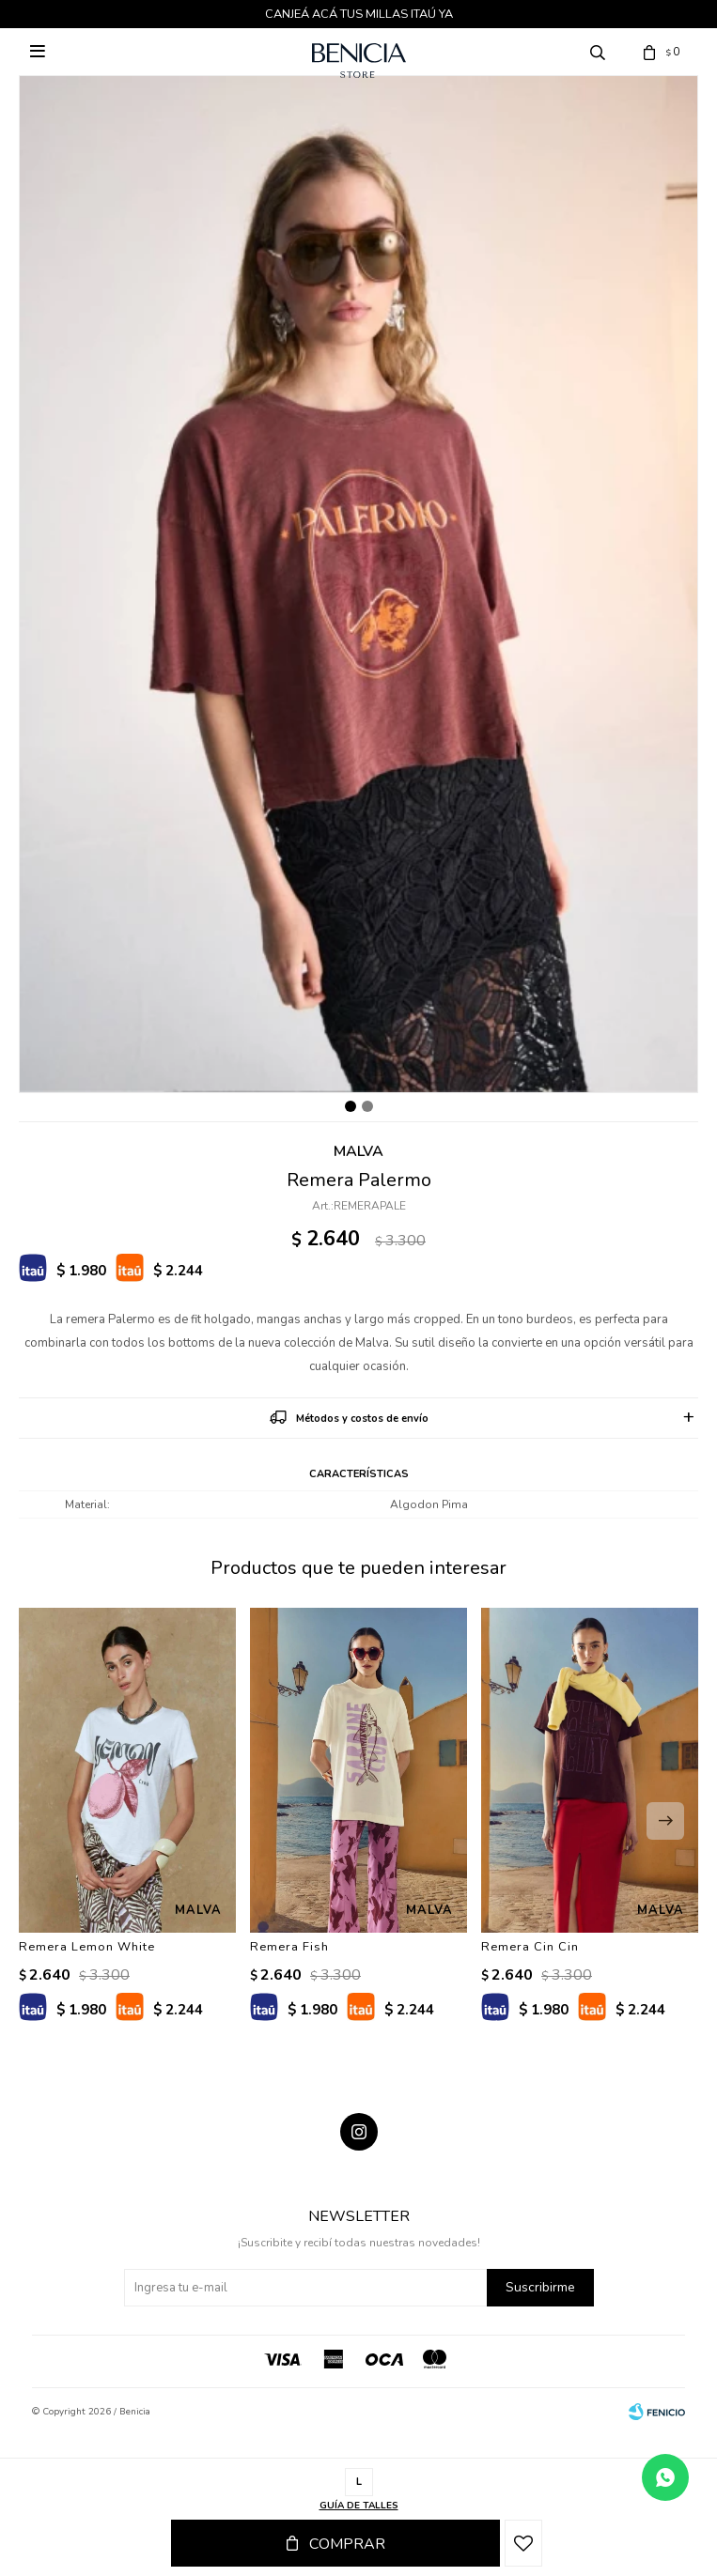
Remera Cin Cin (530, 1946)
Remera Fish (289, 1946)
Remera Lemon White (87, 1946)
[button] (665, 1820)
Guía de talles (359, 2505)
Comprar (347, 2544)
